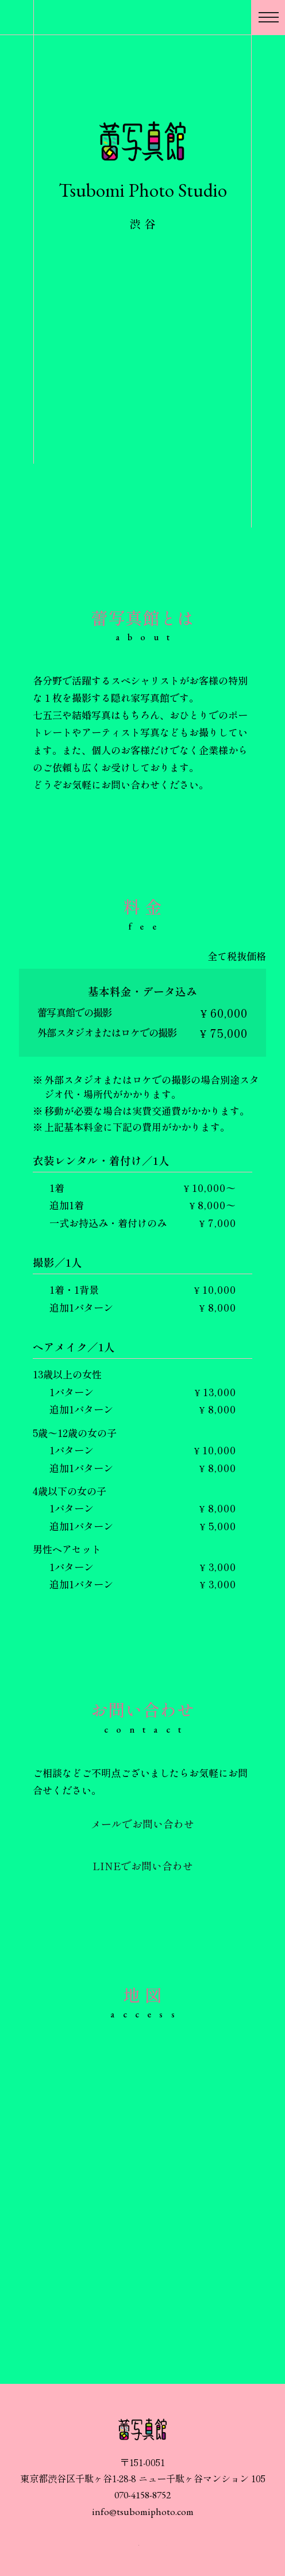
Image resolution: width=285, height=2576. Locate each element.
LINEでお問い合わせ (143, 1865)
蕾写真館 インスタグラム (128, 2546)
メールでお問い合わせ (142, 1823)
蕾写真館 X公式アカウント (158, 2545)
